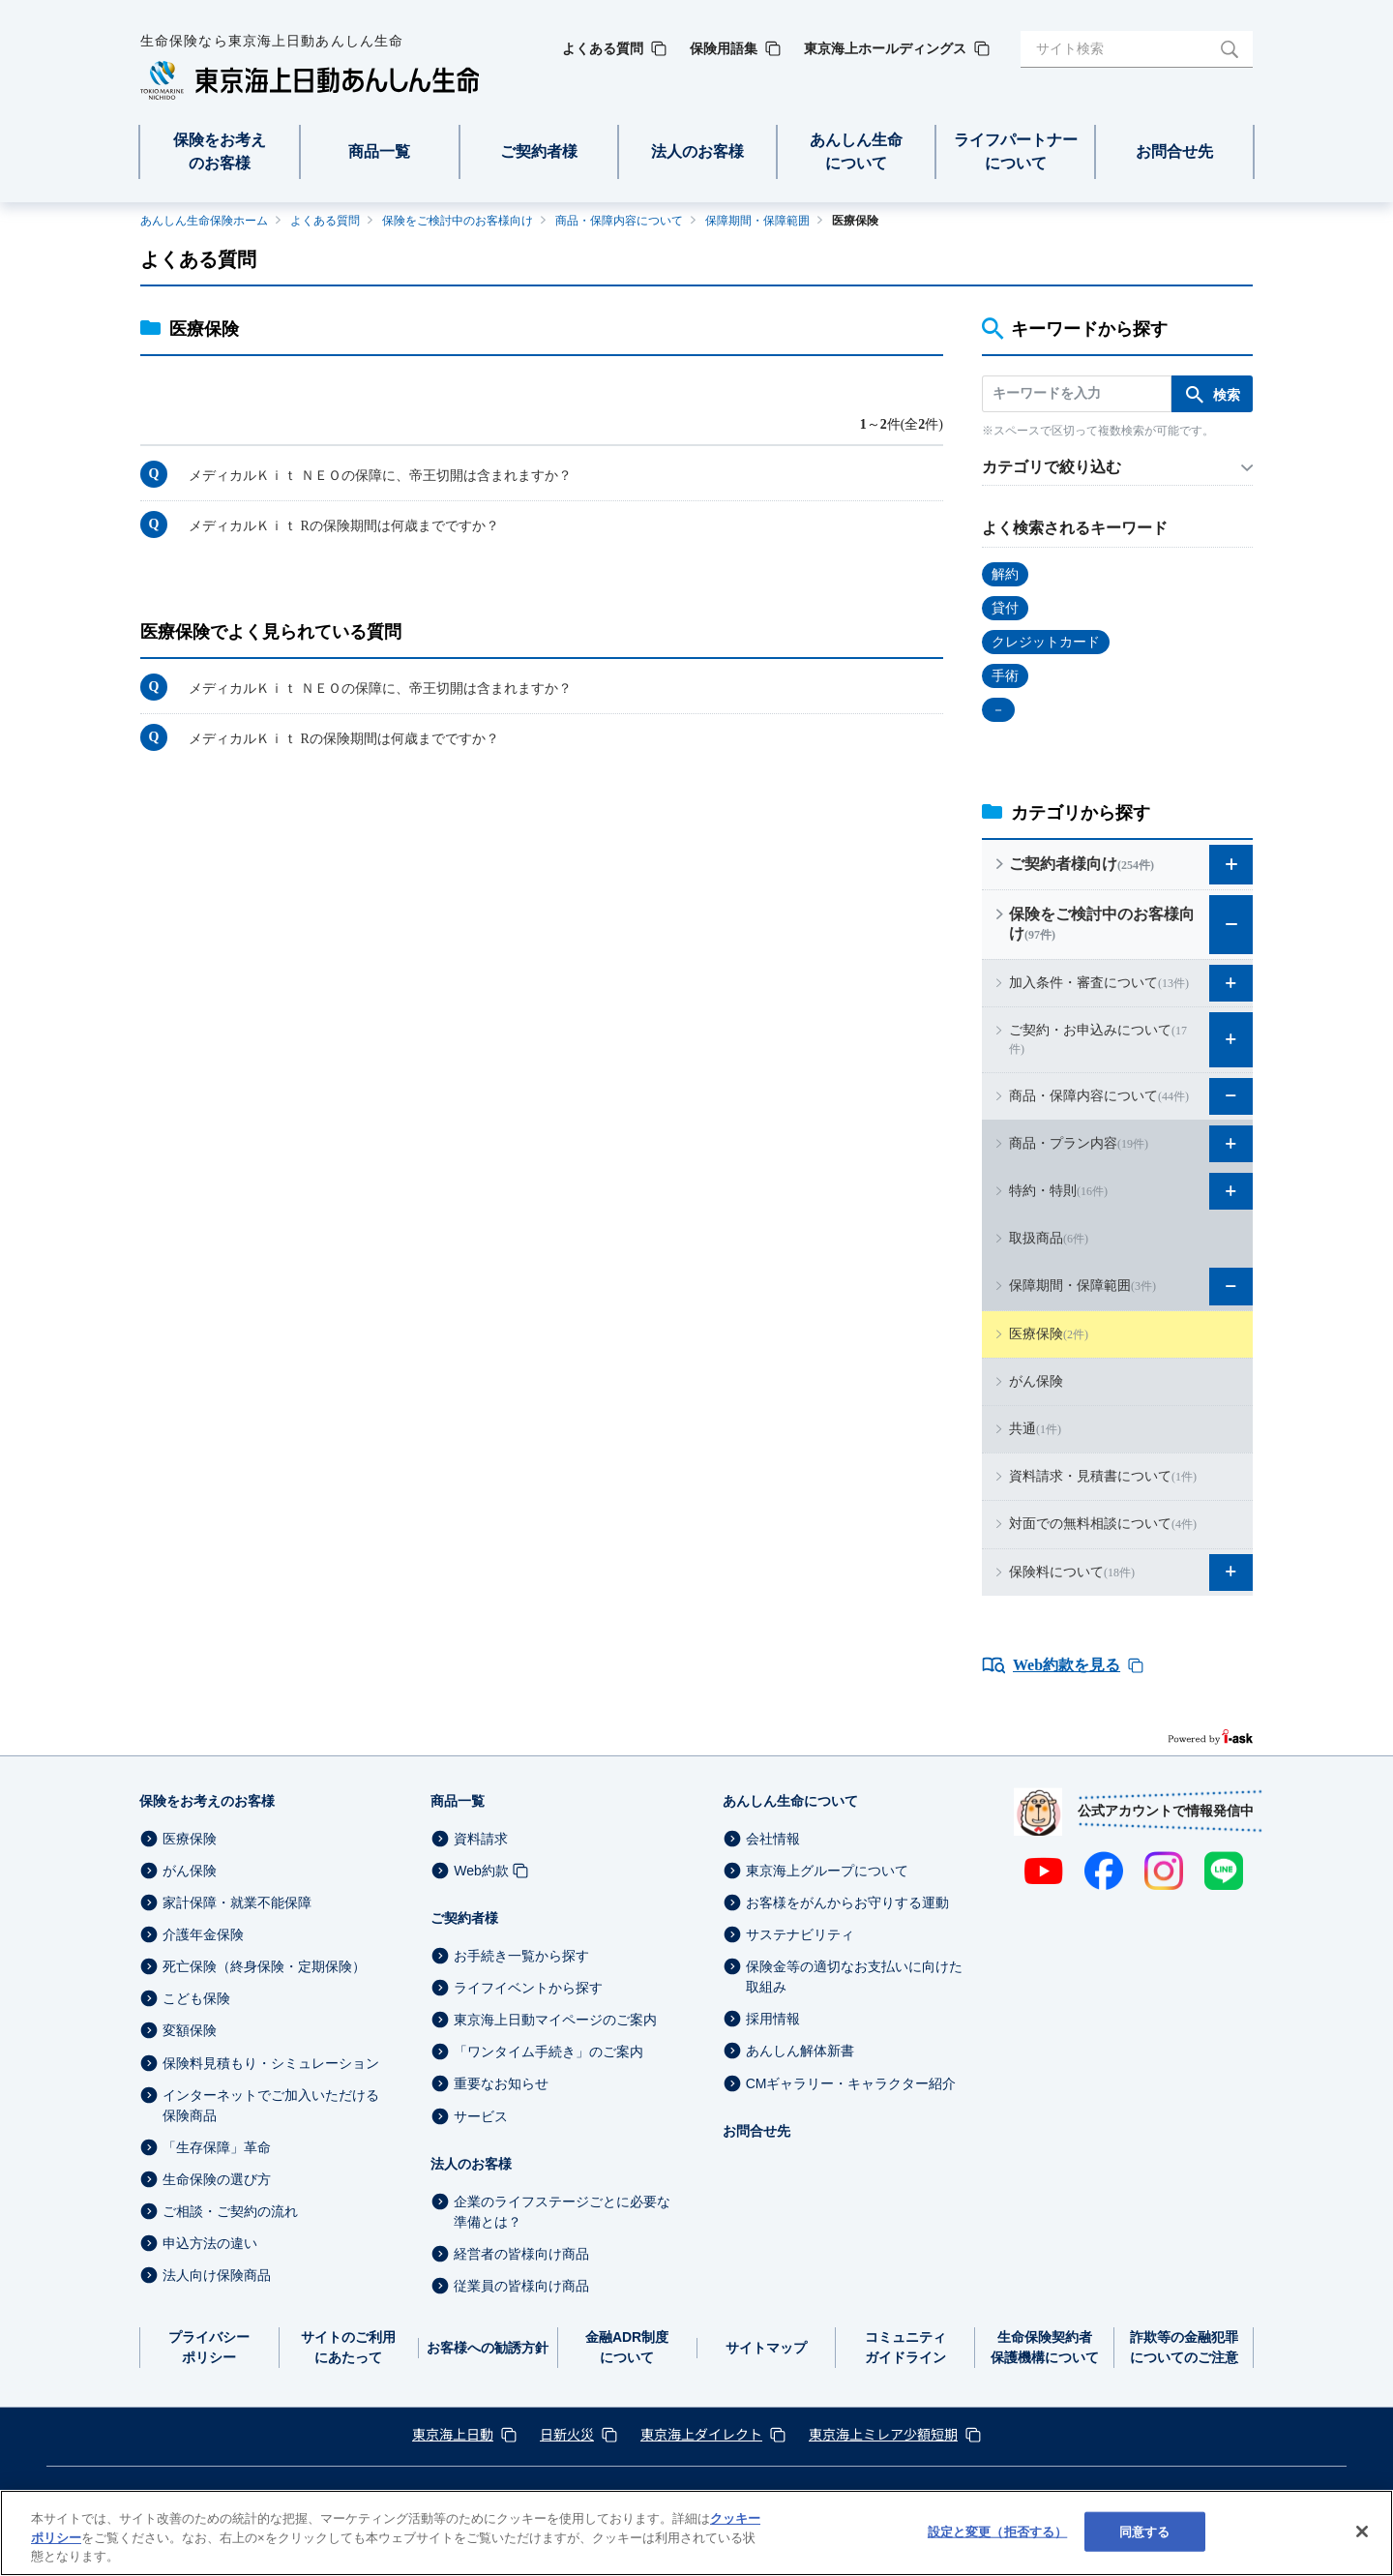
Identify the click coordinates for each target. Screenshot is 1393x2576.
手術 (1005, 676)
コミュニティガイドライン (905, 2347)
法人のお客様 (471, 2164)
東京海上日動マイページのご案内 (555, 2019)
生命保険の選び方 (217, 2179)
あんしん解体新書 (800, 2051)
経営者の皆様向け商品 (521, 2253)
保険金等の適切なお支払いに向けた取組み (854, 1976)
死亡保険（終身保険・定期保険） (264, 1966)
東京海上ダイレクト (701, 2433)
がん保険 (190, 1870)
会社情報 (773, 1838)
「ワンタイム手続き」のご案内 (548, 2051)
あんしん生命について (790, 1801)
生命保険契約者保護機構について (1045, 2347)
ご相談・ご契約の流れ (230, 2211)
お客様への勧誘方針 (487, 2347)
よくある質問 (325, 220)
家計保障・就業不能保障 (237, 1902)
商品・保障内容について (619, 220)
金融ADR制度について (626, 2347)
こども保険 (196, 1998)
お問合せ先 (756, 2131)
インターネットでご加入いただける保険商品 (271, 2105)
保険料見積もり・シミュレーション (271, 2063)
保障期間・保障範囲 (757, 220)
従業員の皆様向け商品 (521, 2285)
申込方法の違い (210, 2243)
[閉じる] (1362, 2531)
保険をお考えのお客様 (207, 1801)
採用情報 (773, 2018)
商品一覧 (457, 1801)
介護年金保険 (203, 1934)
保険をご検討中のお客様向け (457, 220)
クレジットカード (1046, 642)
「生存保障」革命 (217, 2147)
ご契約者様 (464, 1918)
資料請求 (481, 1838)
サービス (481, 2116)
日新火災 (567, 2433)
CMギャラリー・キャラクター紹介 (851, 2083)
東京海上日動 (452, 2433)
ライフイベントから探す (528, 1987)
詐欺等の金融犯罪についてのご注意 (1184, 2347)
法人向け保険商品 (217, 2275)
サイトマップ (766, 2347)
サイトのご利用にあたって (348, 2347)
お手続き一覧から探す (521, 1955)
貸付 (1005, 608)
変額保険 (190, 2031)
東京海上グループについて (827, 1870)
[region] (696, 2533)
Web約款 (481, 1870)
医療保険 (190, 1838)
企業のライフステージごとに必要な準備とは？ (562, 2212)
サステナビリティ (800, 1934)
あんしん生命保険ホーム (204, 220)
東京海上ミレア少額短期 (883, 2433)
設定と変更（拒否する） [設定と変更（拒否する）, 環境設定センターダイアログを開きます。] (997, 2531)
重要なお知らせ (501, 2084)
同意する (1145, 2531)
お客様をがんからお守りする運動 (847, 1902)
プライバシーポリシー (209, 2347)
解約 (1005, 574)
